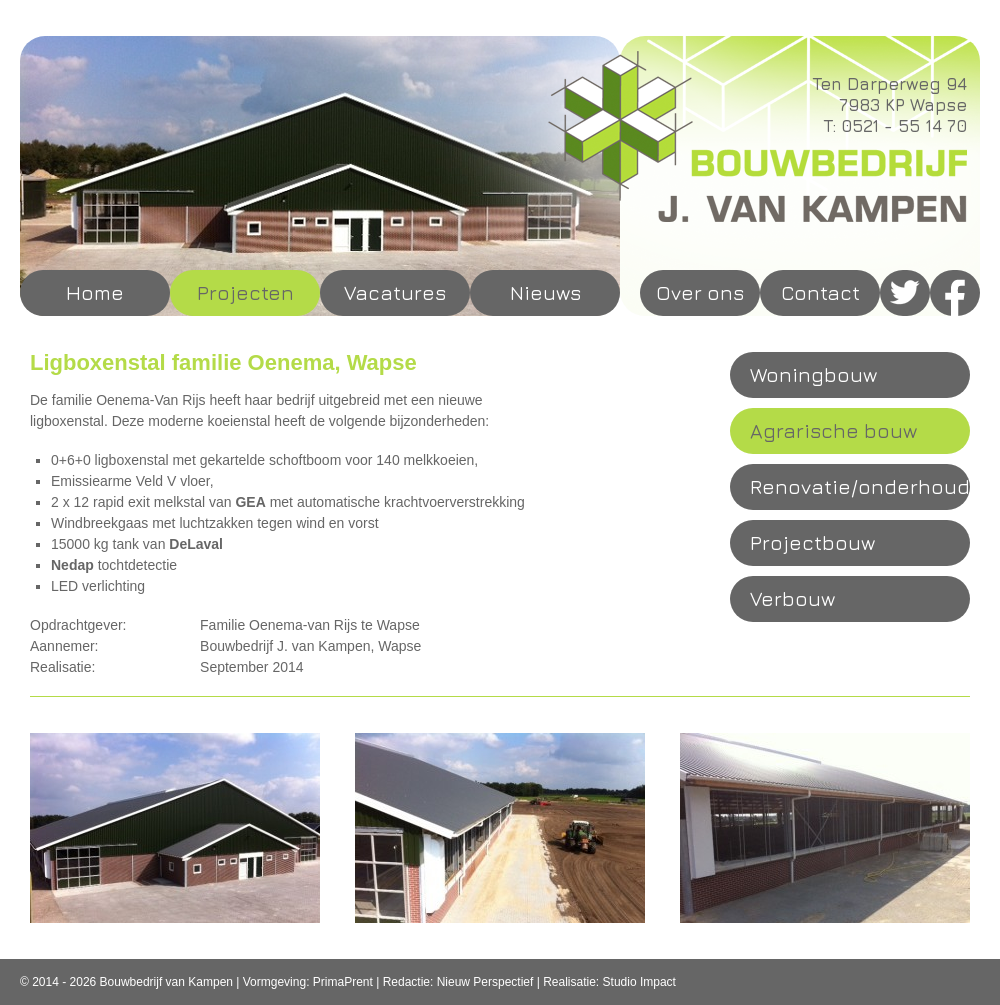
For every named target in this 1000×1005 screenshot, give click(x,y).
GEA (250, 502)
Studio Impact (639, 982)
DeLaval (196, 544)
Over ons (700, 292)
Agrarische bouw (833, 430)
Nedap (72, 565)
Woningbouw (813, 374)
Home (95, 292)
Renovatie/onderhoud (860, 486)
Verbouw (792, 598)
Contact (820, 292)
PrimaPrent (343, 982)
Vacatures (395, 292)
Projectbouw (812, 542)
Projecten (245, 292)
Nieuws (545, 292)
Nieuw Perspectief (485, 982)
